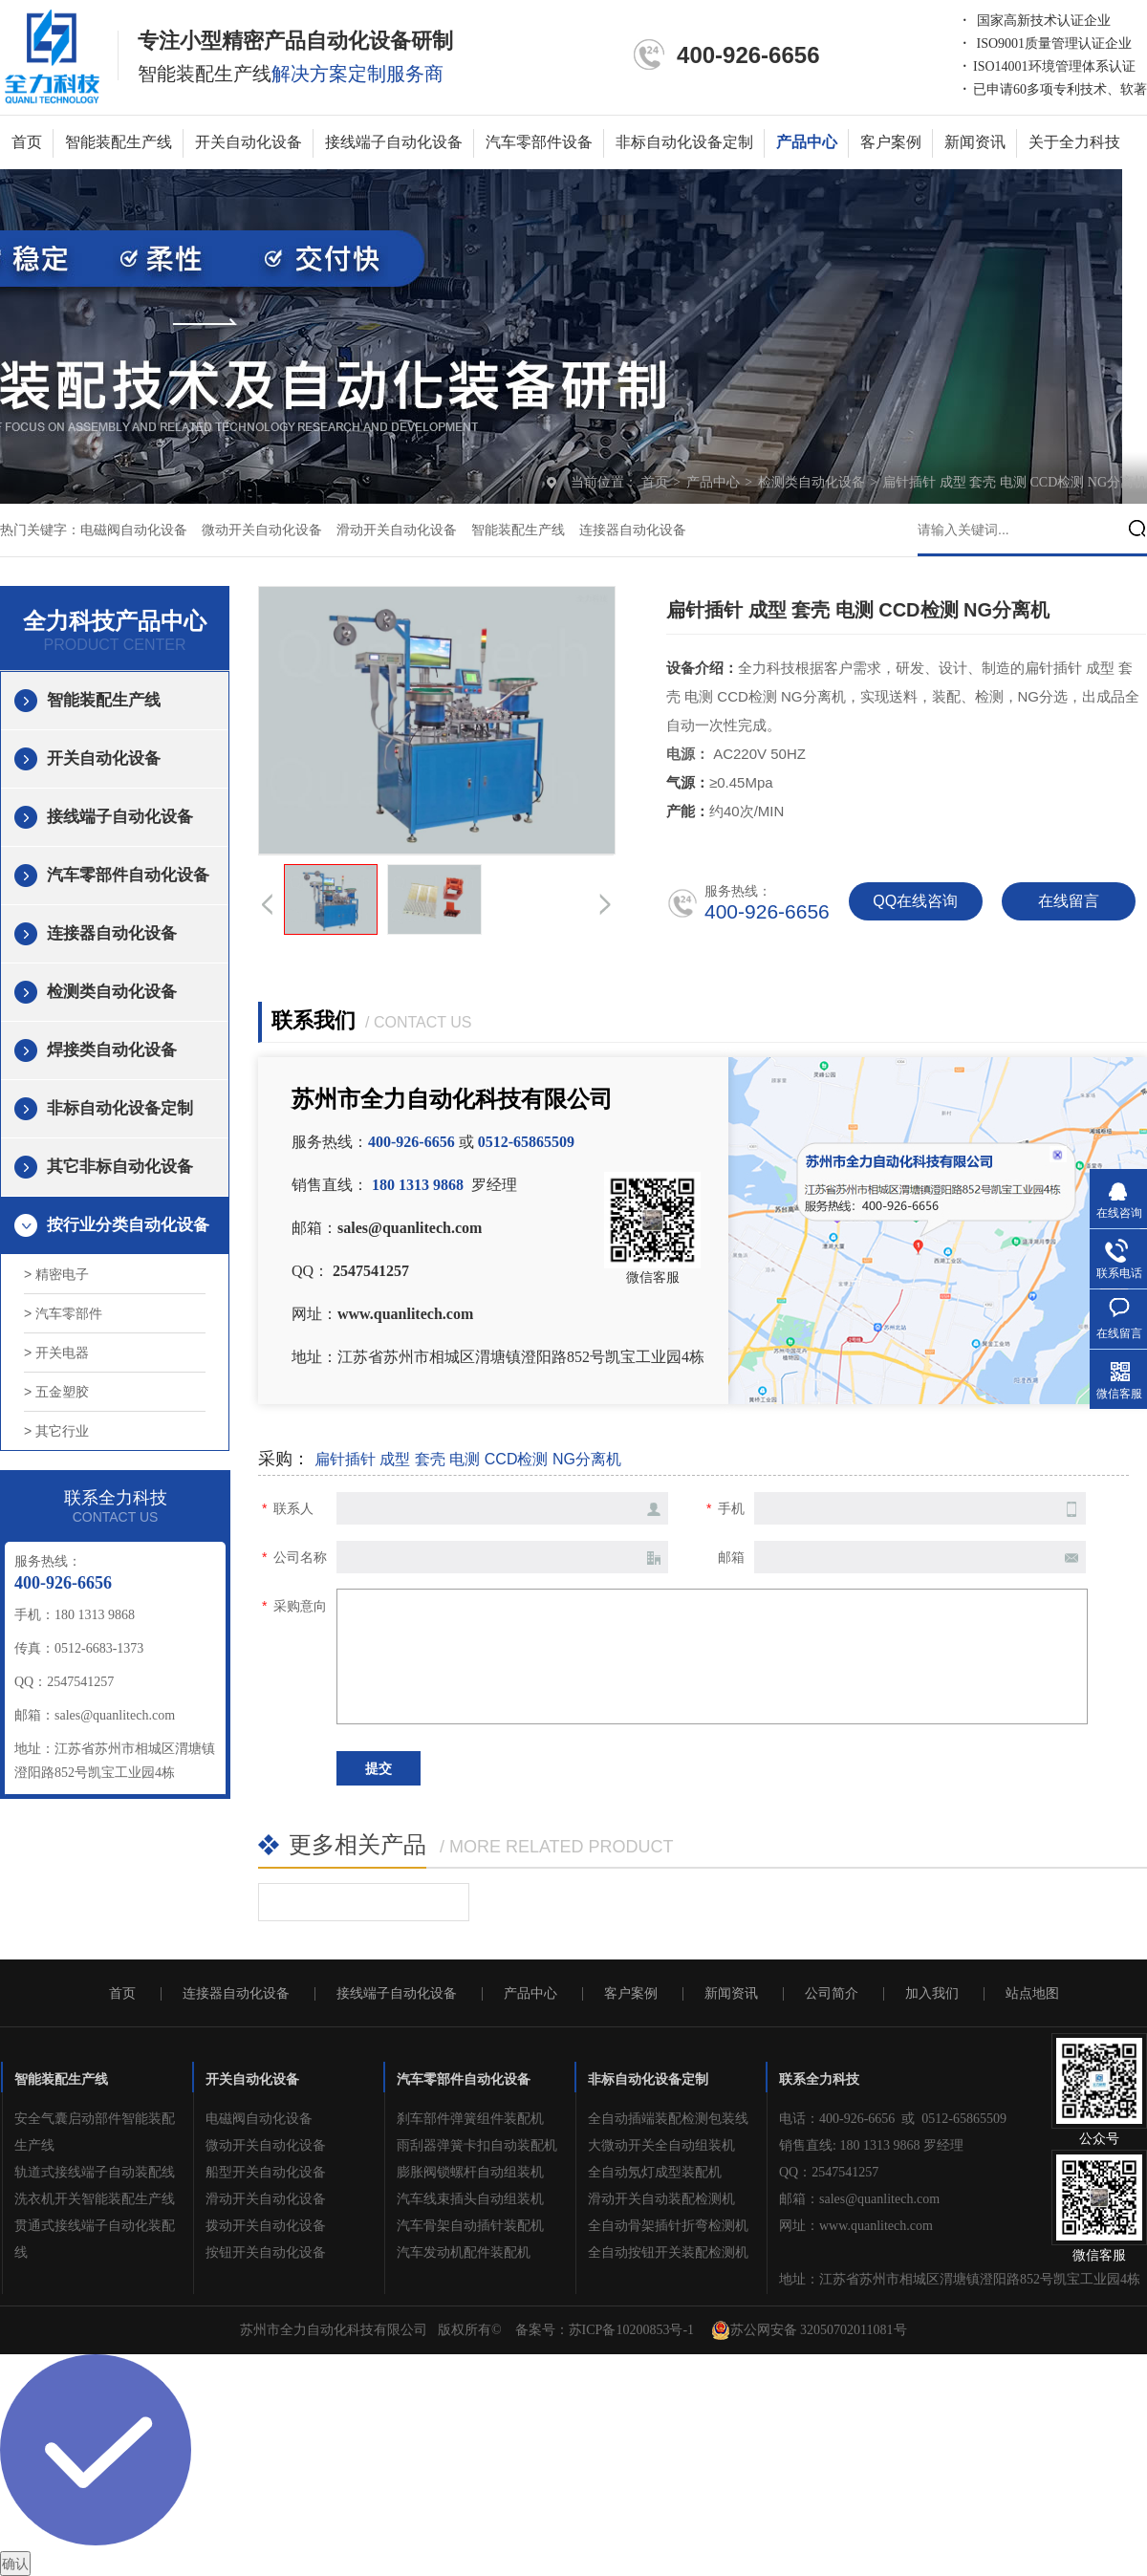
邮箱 (731, 1557)
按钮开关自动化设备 (266, 2252)
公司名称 (300, 1557)
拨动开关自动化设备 (266, 2226)
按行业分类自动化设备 (128, 1225)
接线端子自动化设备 (394, 142)
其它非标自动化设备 (120, 1167)
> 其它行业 (56, 1431)
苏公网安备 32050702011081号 (809, 2330)
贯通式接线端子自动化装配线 (94, 2239)
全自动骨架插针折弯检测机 (668, 2226)
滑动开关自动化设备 (396, 530)
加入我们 (932, 1994)
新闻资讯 (975, 142)
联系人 (293, 1508)
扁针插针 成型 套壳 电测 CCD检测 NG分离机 (1014, 482)
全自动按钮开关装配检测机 (668, 2252)
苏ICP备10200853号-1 (631, 2330)
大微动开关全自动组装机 (661, 2145)
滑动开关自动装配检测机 (661, 2199)
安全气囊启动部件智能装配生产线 (94, 2132)
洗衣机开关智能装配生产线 (94, 2199)
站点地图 (1032, 1994)
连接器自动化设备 (632, 530)
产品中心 (806, 142)
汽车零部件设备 (539, 142)
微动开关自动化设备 (262, 530)
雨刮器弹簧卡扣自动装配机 (477, 2145)
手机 (731, 1508)
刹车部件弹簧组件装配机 (470, 2118)
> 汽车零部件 (63, 1313)
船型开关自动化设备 (266, 2172)
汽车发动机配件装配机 (463, 2252)
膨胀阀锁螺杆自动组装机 (470, 2172)
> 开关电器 (56, 1352)
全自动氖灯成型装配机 (655, 2172)
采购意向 (300, 1605)
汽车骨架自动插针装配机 (470, 2226)
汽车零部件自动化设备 (128, 875)
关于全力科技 (1074, 142)
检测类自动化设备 (813, 482)
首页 (26, 142)
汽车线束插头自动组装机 (470, 2199)
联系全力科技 (819, 2079)
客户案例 (890, 142)
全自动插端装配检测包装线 (668, 2118)
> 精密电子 (56, 1274)
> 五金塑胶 (56, 1391)
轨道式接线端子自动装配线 (94, 2172)
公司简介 (831, 1994)
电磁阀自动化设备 (133, 530)
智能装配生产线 (118, 142)
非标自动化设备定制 (684, 142)
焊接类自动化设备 (112, 1050)
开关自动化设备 (248, 142)
